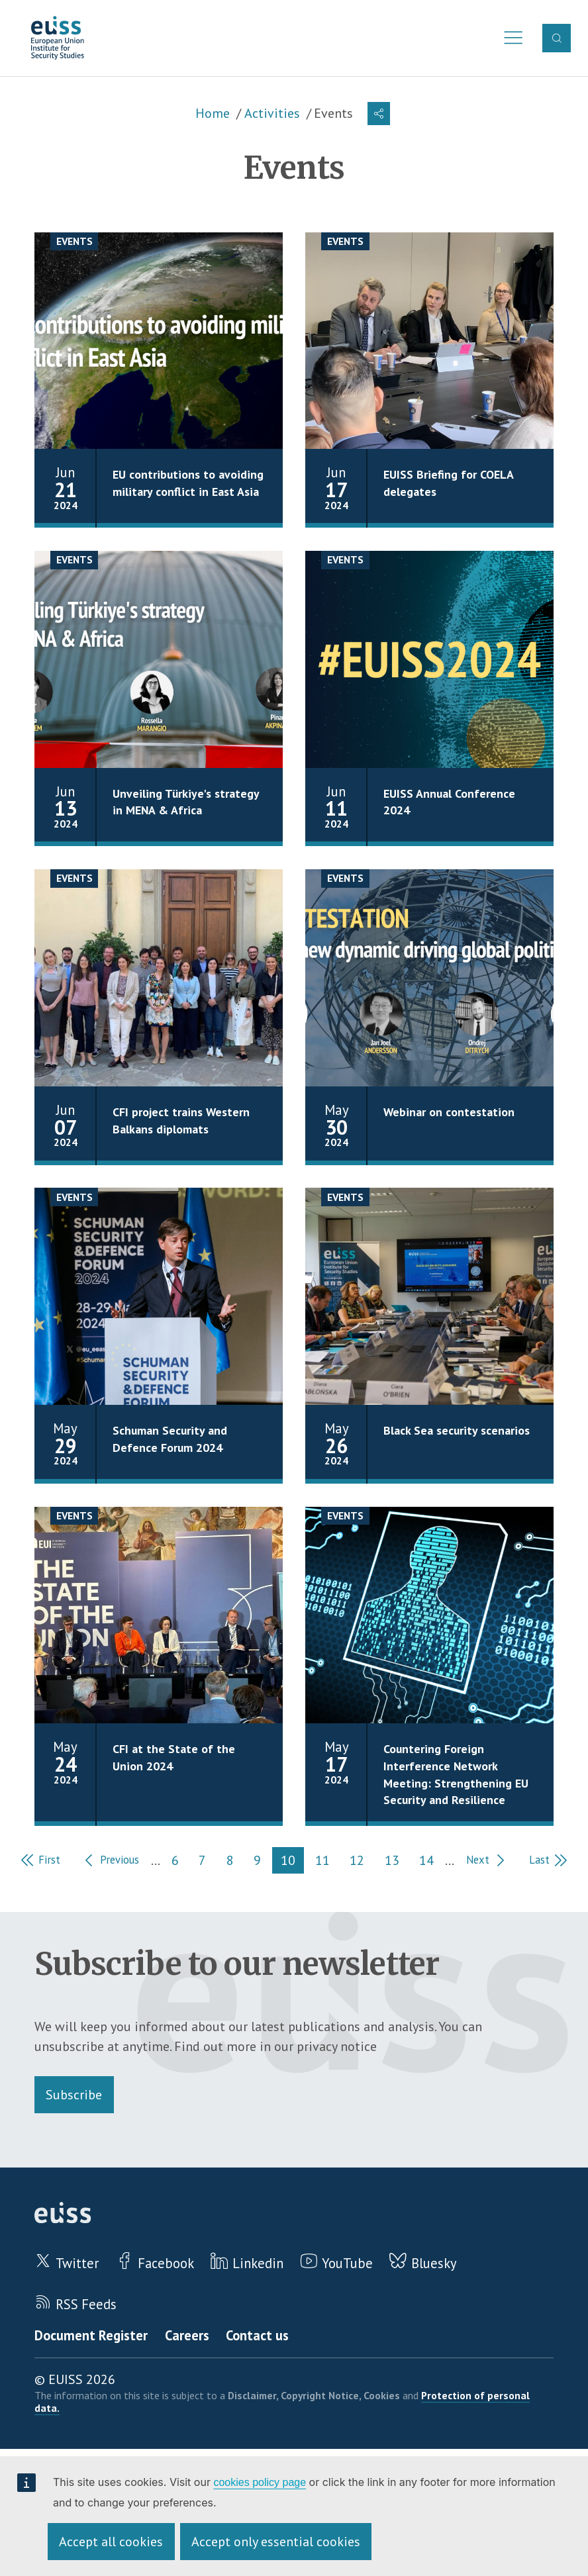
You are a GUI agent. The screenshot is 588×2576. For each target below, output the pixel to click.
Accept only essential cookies (275, 2541)
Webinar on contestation (449, 1114)
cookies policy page (259, 2482)
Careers (187, 2337)
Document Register (91, 2337)
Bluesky (436, 2264)
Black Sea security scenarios (456, 1433)
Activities (272, 115)
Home (212, 115)
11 (330, 1863)
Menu (509, 39)
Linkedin (259, 2264)
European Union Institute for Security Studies (61, 39)
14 (434, 1863)
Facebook (166, 2264)
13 (399, 1863)
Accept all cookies (111, 2541)
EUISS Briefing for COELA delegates (448, 485)
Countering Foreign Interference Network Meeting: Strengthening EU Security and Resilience (455, 1776)
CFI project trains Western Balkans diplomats (181, 1123)
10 (295, 1863)
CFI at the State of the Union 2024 (174, 1760)
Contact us (259, 2337)
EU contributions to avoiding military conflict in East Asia (188, 485)
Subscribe (74, 2095)
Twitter (77, 2264)
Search (556, 39)
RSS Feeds (87, 2305)
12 (364, 1863)
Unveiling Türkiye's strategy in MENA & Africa (186, 804)
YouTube (349, 2264)
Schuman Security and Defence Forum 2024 (170, 1441)
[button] (379, 116)
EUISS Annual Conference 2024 (449, 804)
